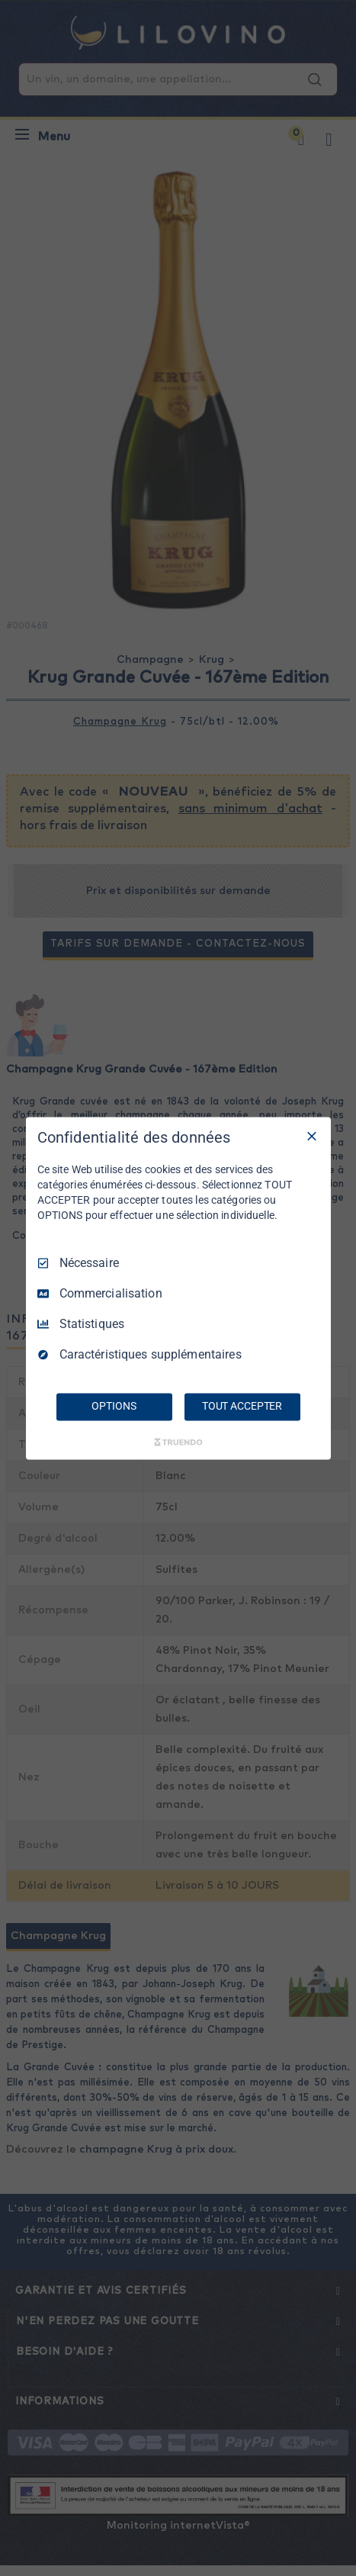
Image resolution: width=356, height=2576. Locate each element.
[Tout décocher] (312, 1136)
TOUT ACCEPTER (242, 1406)
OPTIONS (113, 1406)
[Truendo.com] (178, 1442)
